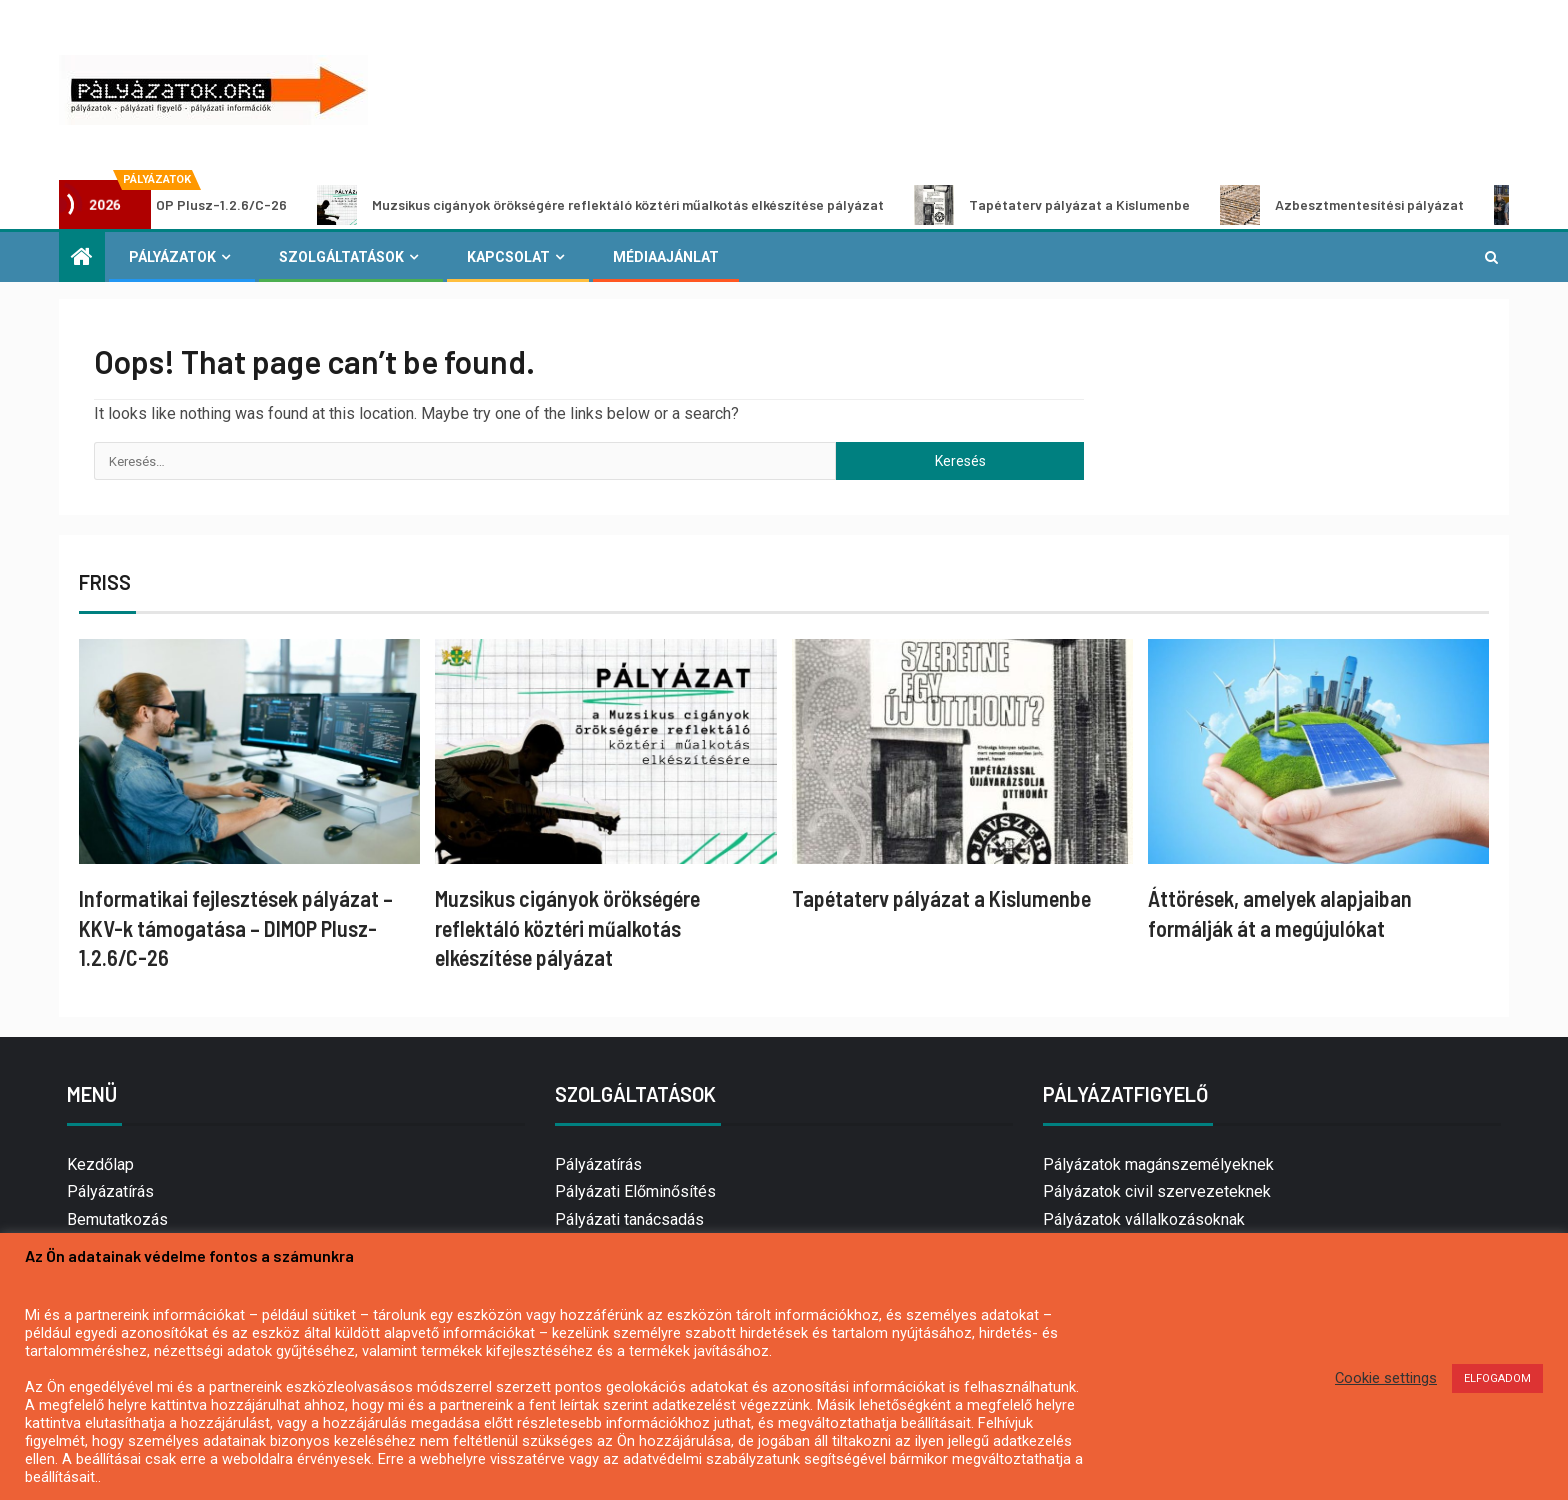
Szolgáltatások (341, 257)
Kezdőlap (100, 1164)
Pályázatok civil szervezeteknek (1157, 1191)
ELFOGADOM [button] (1497, 1378)
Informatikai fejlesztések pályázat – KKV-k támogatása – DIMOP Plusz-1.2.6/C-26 (236, 927)
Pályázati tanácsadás (629, 1219)
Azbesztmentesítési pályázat (1358, 205)
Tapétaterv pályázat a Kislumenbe (1068, 205)
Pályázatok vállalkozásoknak (1144, 1219)
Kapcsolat (508, 257)
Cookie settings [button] (1386, 1378)
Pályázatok (172, 257)
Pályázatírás (110, 1191)
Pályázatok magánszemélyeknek (1158, 1164)
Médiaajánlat (666, 257)
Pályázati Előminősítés (635, 1191)
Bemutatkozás (117, 1219)
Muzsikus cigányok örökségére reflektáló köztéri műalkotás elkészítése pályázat (616, 205)
